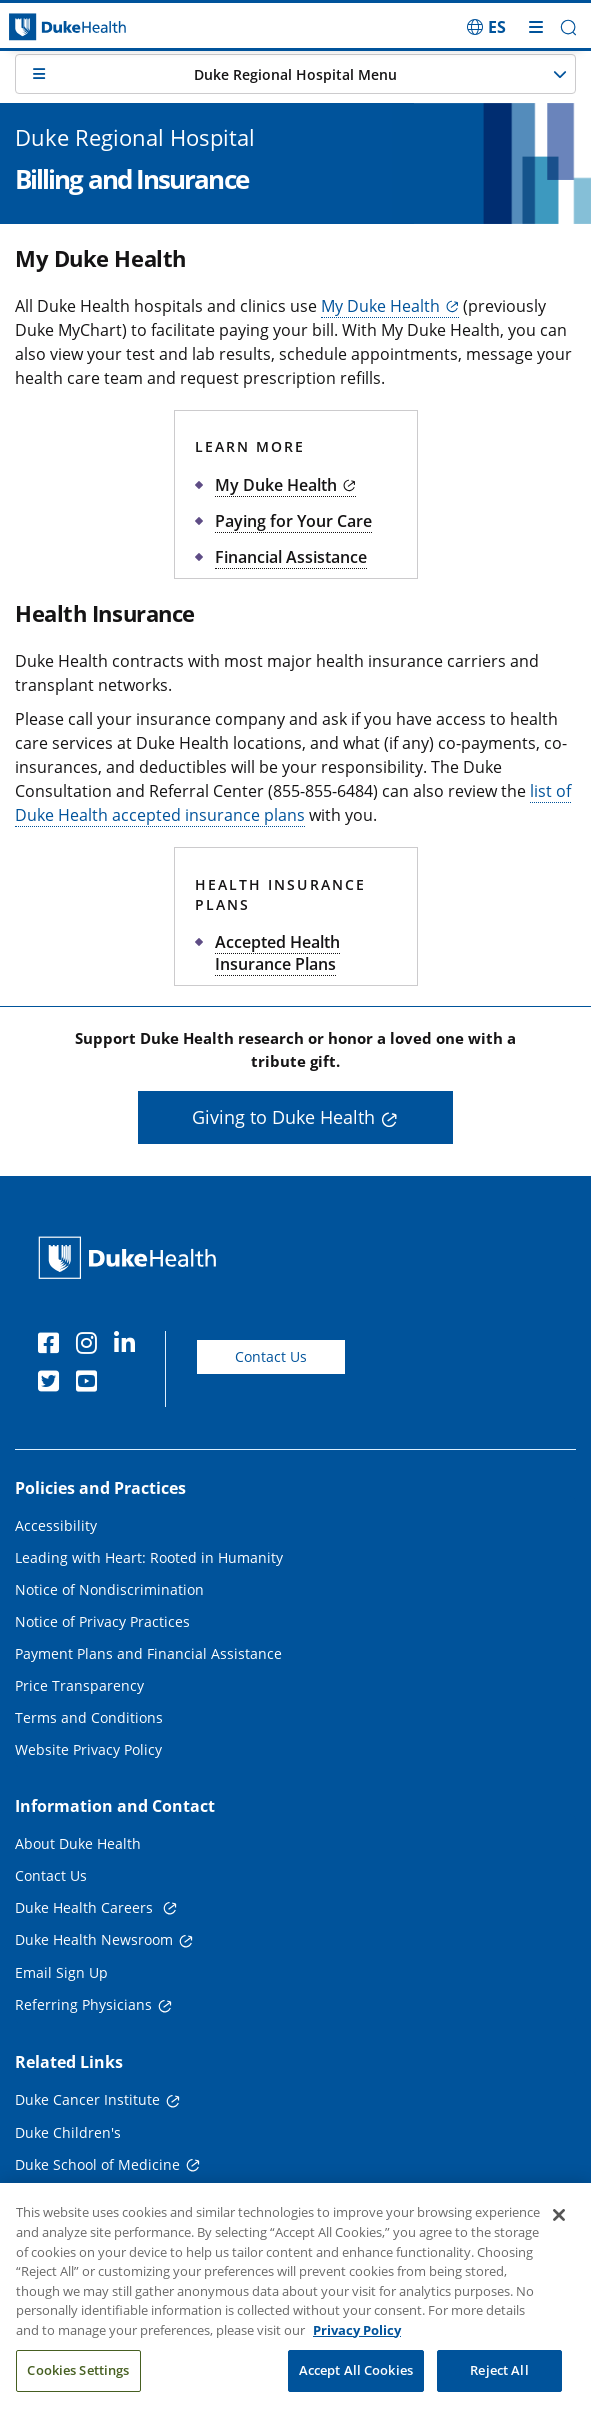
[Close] (559, 2228)
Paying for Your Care (293, 521)
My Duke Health (276, 485)
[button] (568, 27)
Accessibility (56, 1525)
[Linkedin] (129, 1346)
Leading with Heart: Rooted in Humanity (149, 1557)
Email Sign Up (61, 1972)
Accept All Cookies (356, 2382)
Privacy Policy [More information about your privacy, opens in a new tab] (357, 2342)
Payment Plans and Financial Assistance (148, 1653)
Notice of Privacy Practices (102, 1621)
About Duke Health (78, 1843)
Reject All (499, 2382)
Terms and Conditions (89, 1717)
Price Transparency (79, 1685)
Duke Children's (68, 2132)
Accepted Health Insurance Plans (277, 953)
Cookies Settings (78, 2382)
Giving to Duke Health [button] (283, 1117)
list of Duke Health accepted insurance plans (293, 803)
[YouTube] (91, 1384)
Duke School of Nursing (93, 2196)
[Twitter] (53, 1384)
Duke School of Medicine (97, 2164)
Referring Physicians (83, 2004)
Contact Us (271, 1356)
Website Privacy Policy (88, 1749)
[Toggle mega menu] (536, 27)
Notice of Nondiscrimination (109, 1589)
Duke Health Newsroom (94, 1939)
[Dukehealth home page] (74, 27)
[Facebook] (53, 1346)
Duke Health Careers (86, 1907)
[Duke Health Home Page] (131, 1257)
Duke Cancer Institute (87, 2099)
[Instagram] (91, 1346)
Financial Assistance (291, 557)
